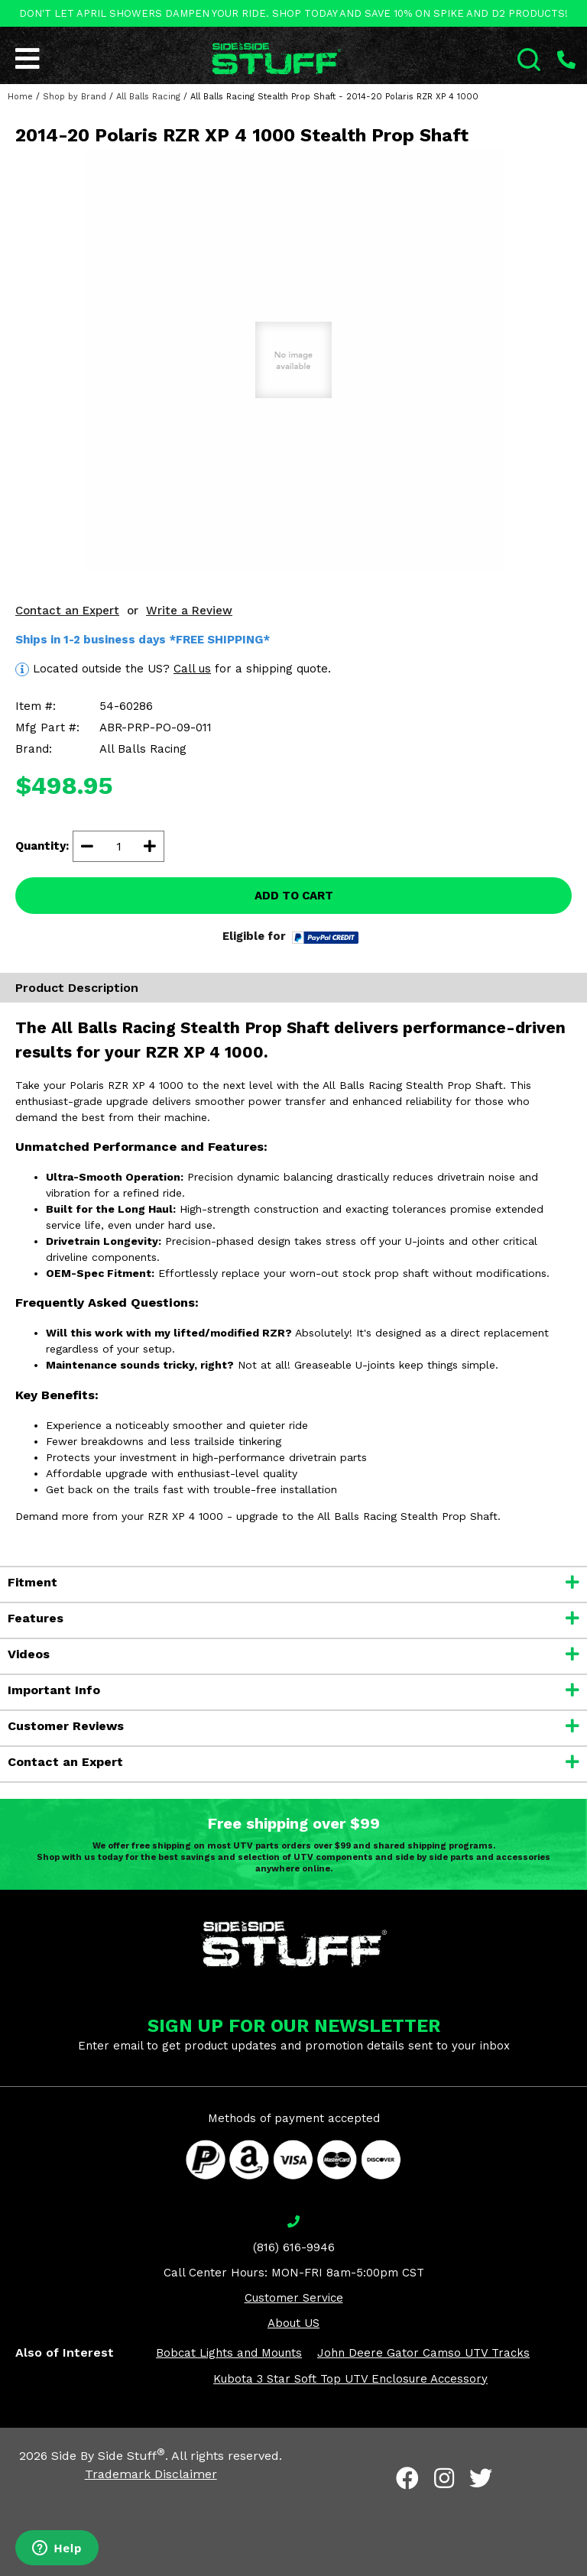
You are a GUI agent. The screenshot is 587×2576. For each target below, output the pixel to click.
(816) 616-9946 (294, 2247)
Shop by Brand (74, 97)
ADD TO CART (294, 895)
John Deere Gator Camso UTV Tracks (423, 2353)
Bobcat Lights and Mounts (229, 2353)
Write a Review (189, 610)
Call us (192, 669)
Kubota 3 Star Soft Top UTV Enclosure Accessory (350, 2379)
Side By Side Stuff (108, 2455)
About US (293, 2323)
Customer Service (294, 2298)
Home (20, 97)
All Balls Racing (148, 97)
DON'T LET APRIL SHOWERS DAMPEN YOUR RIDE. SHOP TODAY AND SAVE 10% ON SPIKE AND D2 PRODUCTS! (293, 13)
